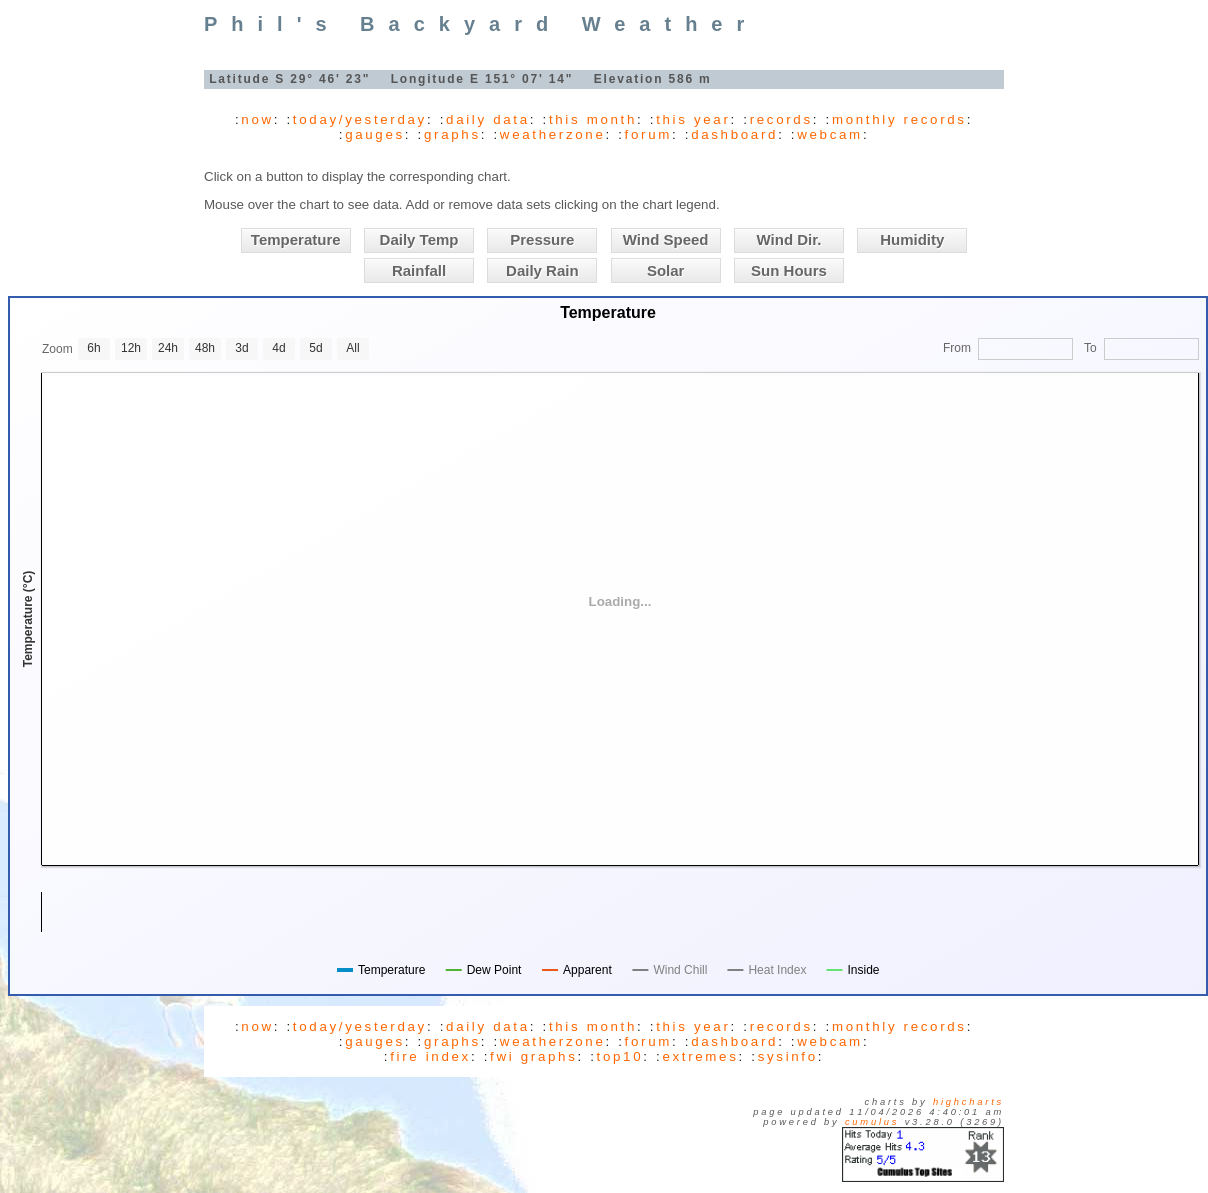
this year (693, 119)
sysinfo (788, 1056)
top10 (620, 1056)
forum (648, 134)
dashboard (734, 134)
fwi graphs (533, 1056)
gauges (375, 134)
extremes (700, 1056)
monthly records (899, 119)
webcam (830, 134)
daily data (488, 119)
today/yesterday (360, 119)
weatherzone (553, 134)
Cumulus (872, 1122)
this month (593, 119)
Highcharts (968, 1102)
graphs (452, 134)
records (781, 119)
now (257, 119)
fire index (430, 1056)
